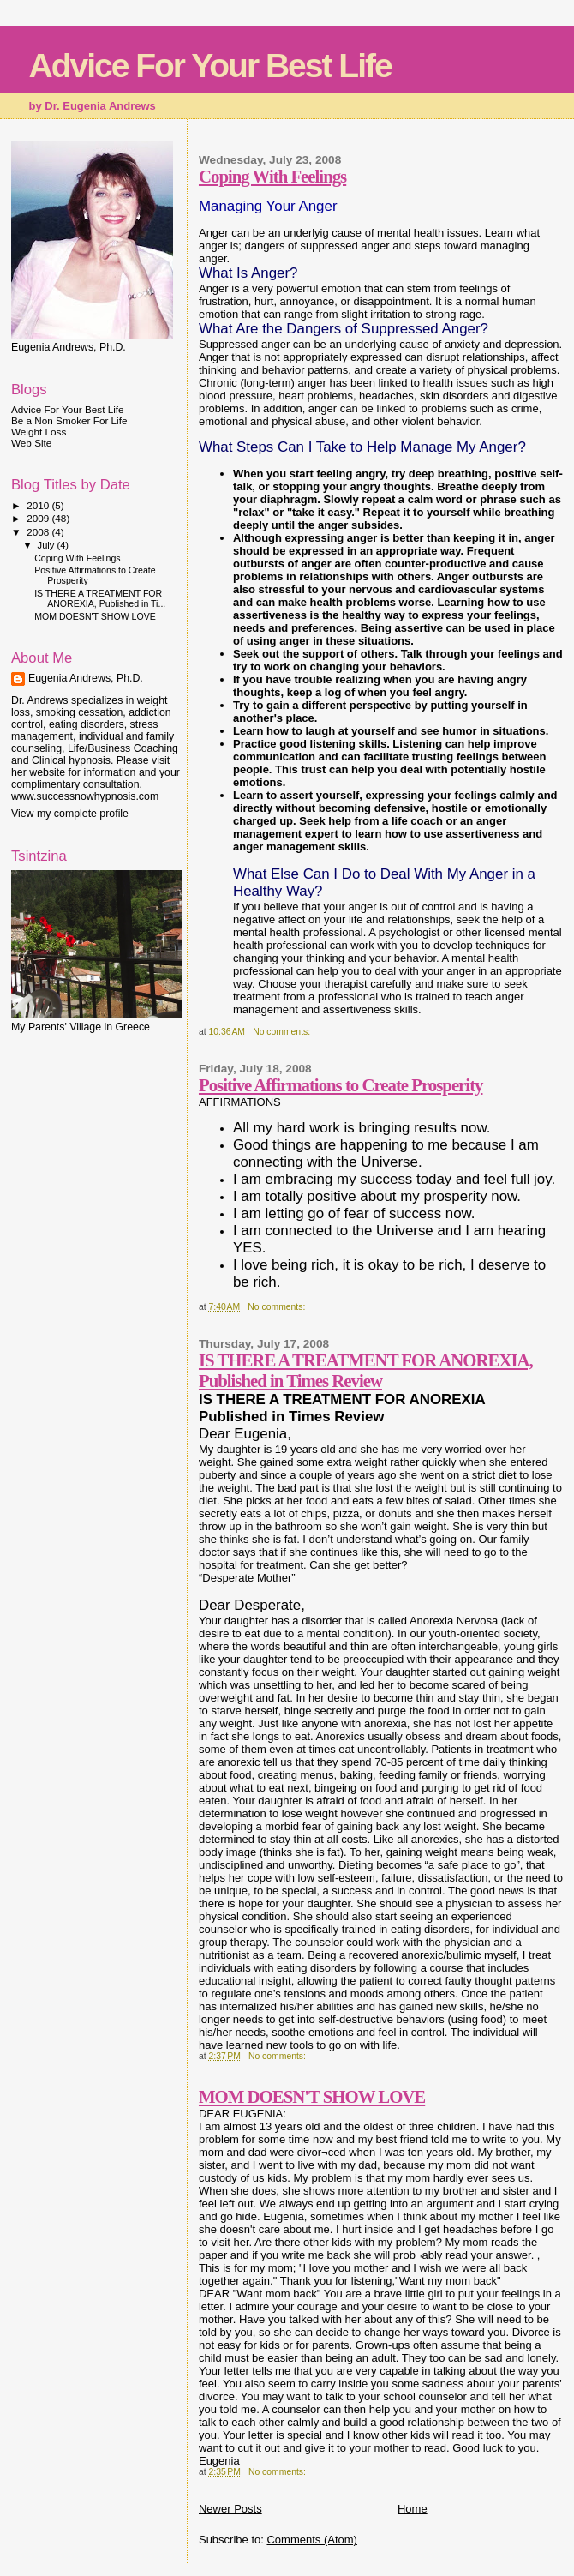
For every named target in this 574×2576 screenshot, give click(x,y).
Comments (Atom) (311, 2539)
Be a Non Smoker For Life (69, 420)
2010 (39, 505)
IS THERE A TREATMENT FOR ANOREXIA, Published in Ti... (99, 598)
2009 (39, 518)
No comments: (283, 1031)
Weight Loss (38, 431)
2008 (39, 531)
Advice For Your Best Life (210, 65)
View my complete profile (70, 814)
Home (413, 2508)
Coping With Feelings (272, 176)
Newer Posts (230, 2508)
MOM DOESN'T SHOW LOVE (312, 2096)
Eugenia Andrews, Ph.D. (85, 678)
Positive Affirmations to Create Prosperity (340, 1085)
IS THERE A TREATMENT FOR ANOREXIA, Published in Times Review (366, 1370)
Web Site (31, 442)
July (47, 545)
